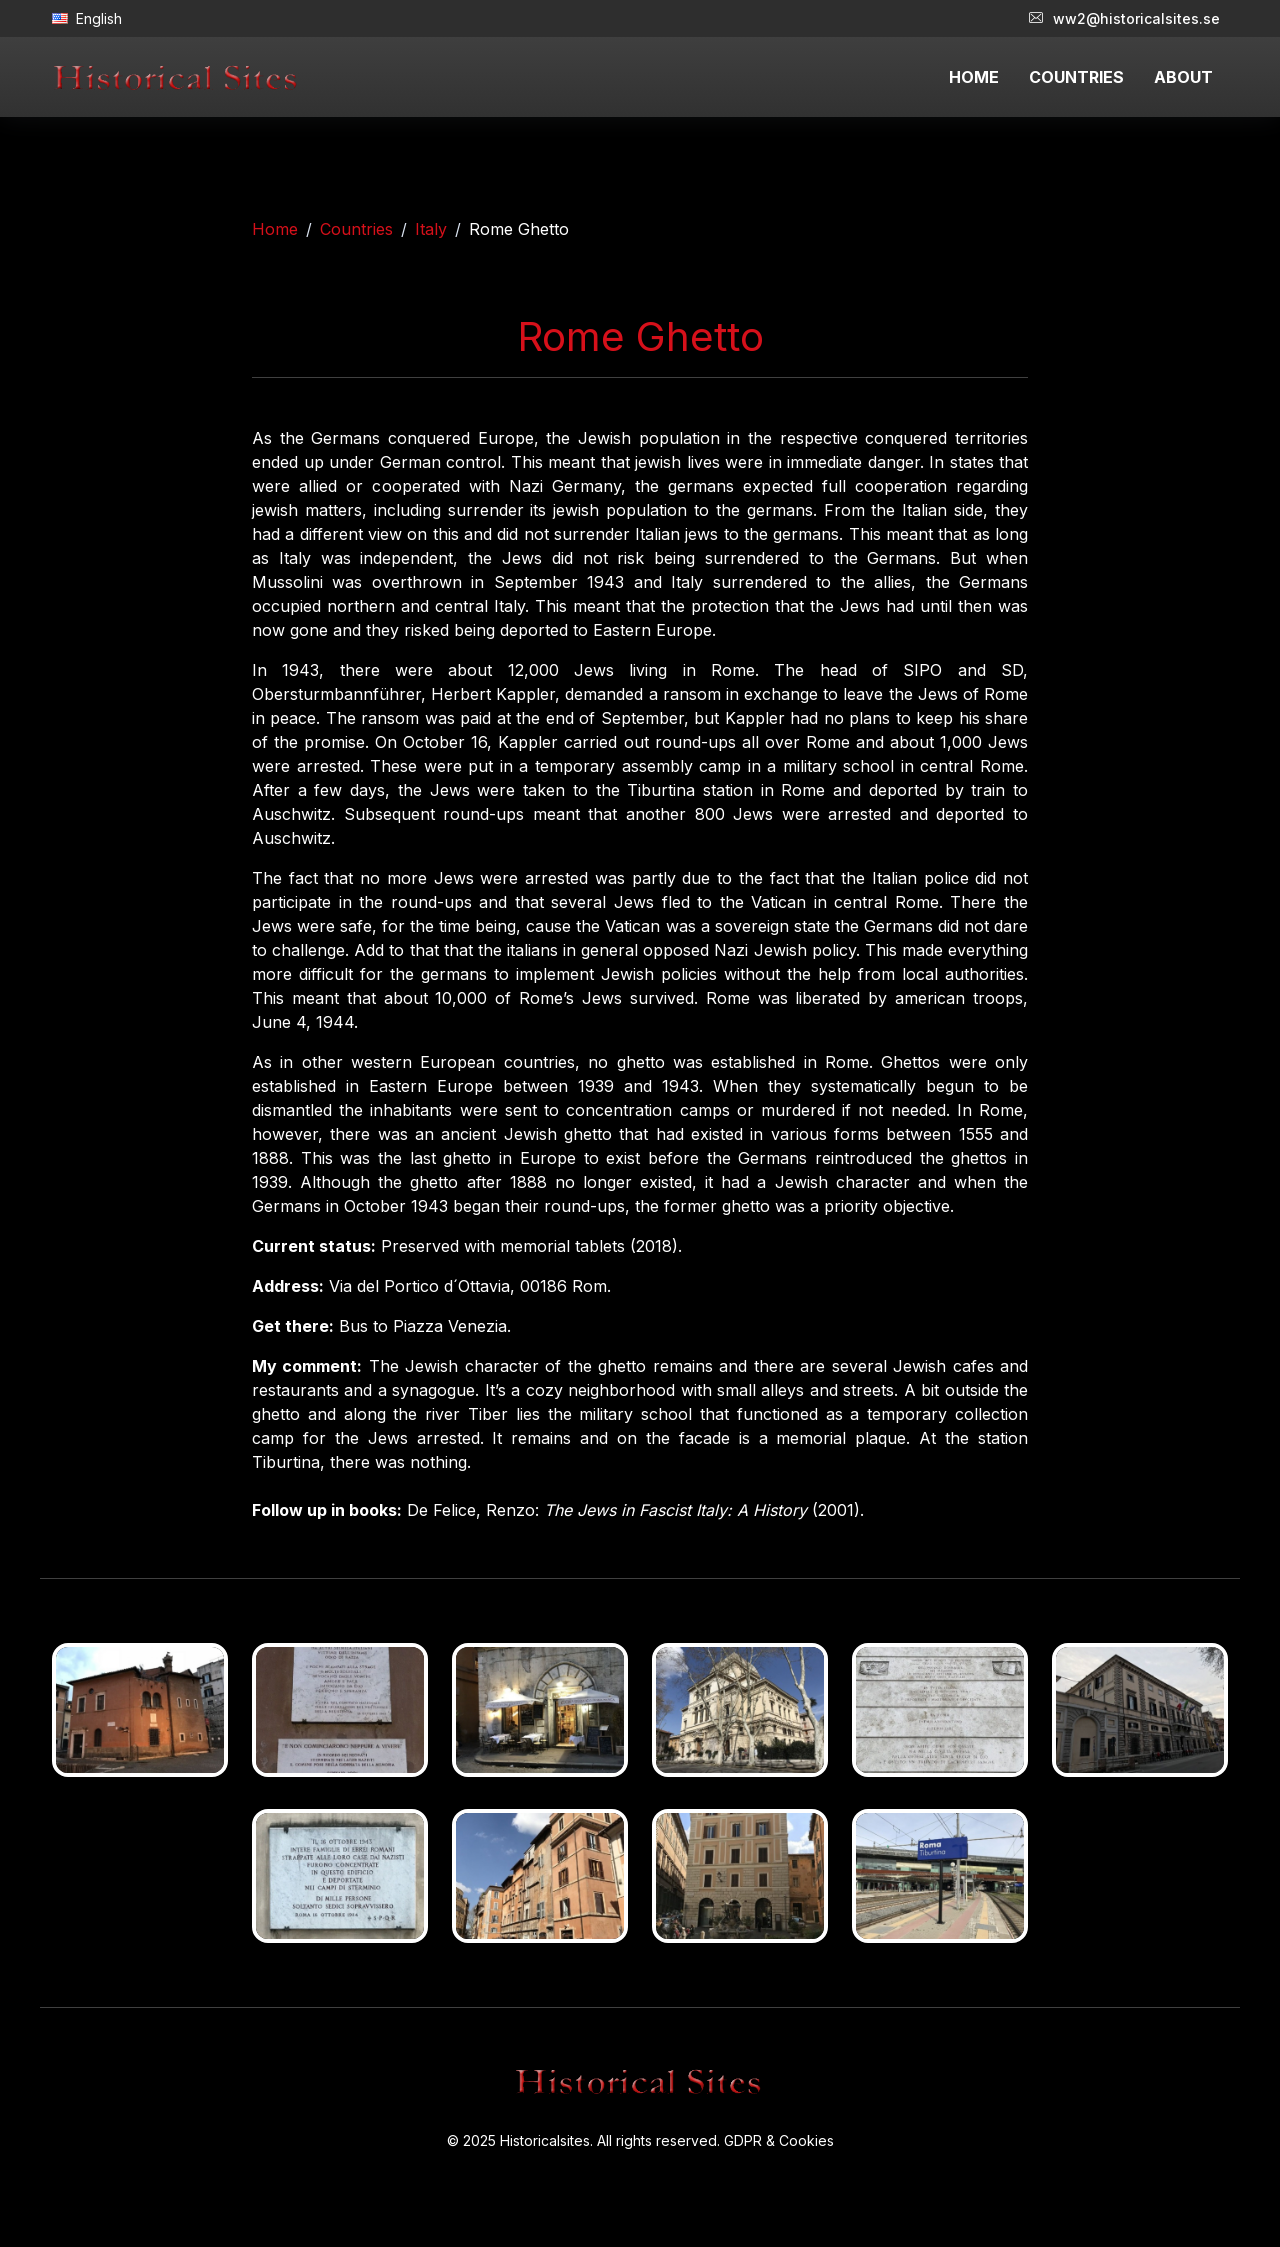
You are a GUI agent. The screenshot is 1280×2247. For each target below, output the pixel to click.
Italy (431, 229)
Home (275, 229)
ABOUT (1183, 77)
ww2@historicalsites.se (1124, 18)
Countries (356, 229)
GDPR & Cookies (779, 2140)
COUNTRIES (1076, 77)
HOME (974, 77)
